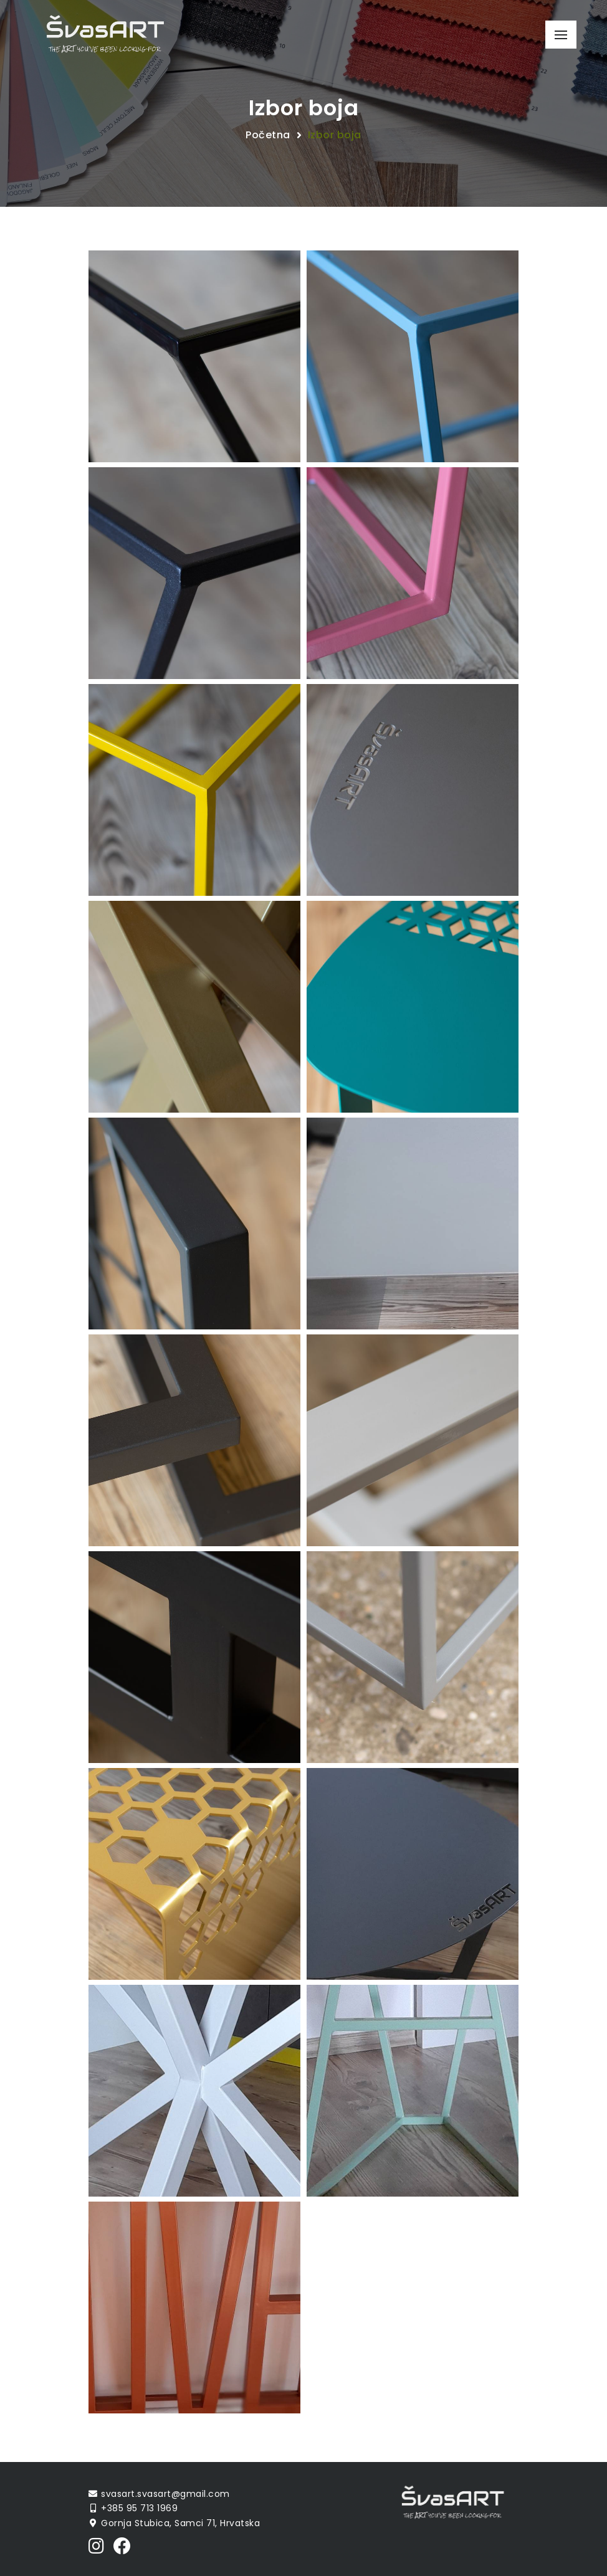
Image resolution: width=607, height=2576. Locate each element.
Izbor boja (334, 135)
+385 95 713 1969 (139, 2508)
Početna (268, 135)
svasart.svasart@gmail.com (165, 2494)
